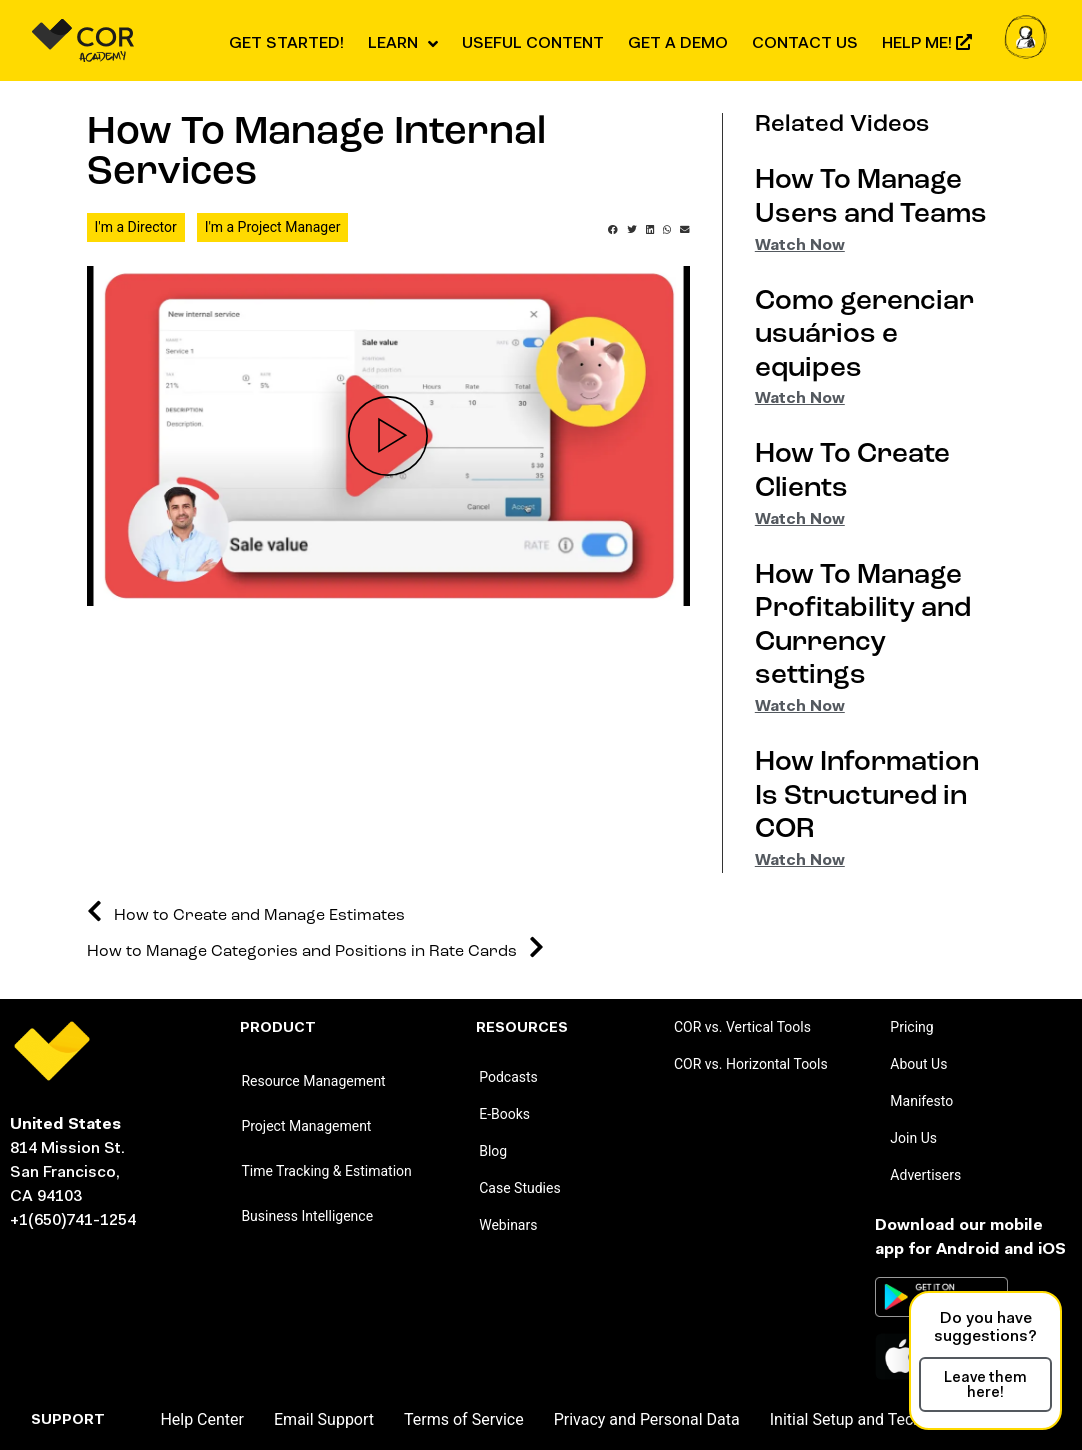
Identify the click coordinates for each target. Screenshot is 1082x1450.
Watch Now (800, 246)
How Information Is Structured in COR (867, 796)
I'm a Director (136, 227)
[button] (613, 230)
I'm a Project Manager (273, 227)
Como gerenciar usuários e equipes (864, 335)
